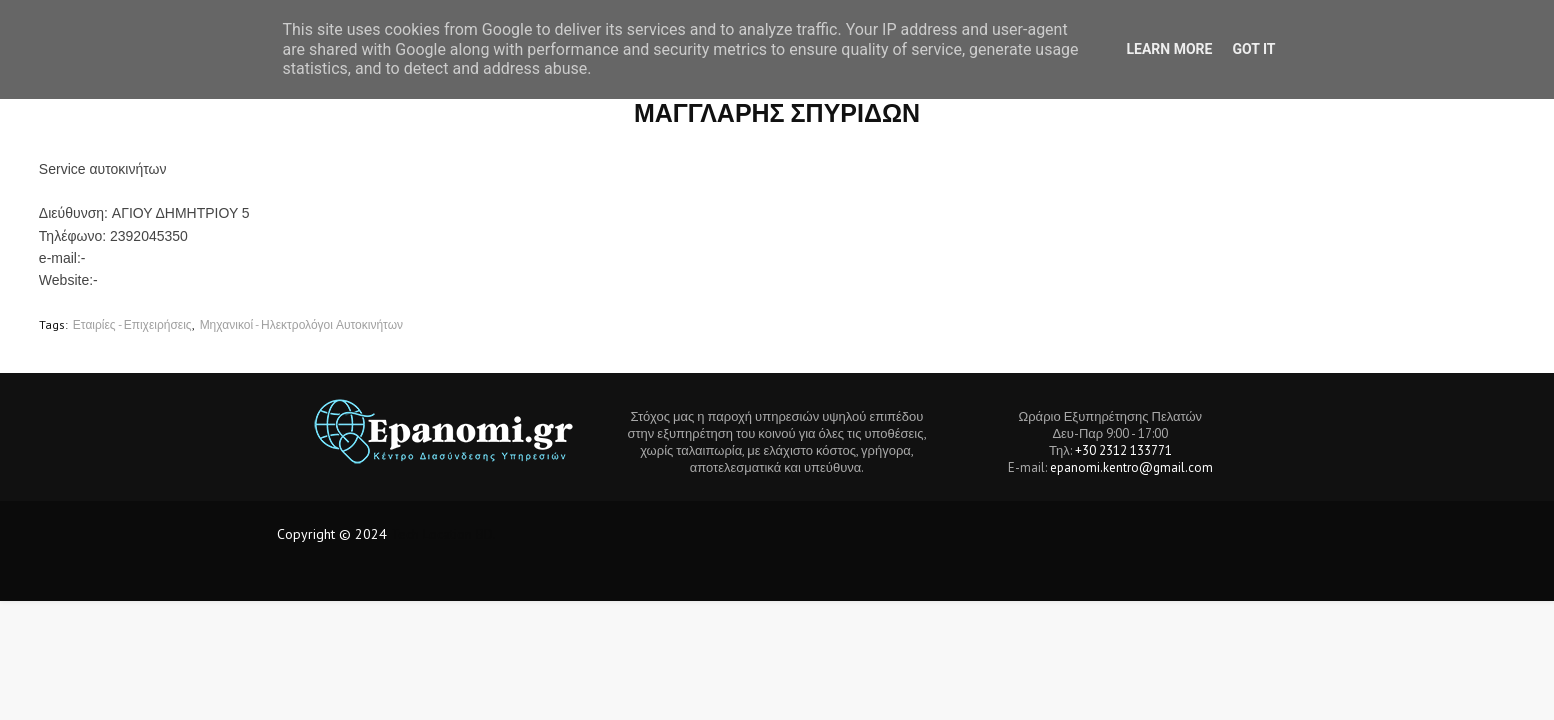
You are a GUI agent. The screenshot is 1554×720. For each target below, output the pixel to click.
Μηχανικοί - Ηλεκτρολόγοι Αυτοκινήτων (301, 324)
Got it (1253, 49)
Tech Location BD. (443, 534)
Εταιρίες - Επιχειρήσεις (132, 324)
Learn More (1169, 49)
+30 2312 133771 (1123, 450)
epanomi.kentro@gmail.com (1131, 467)
